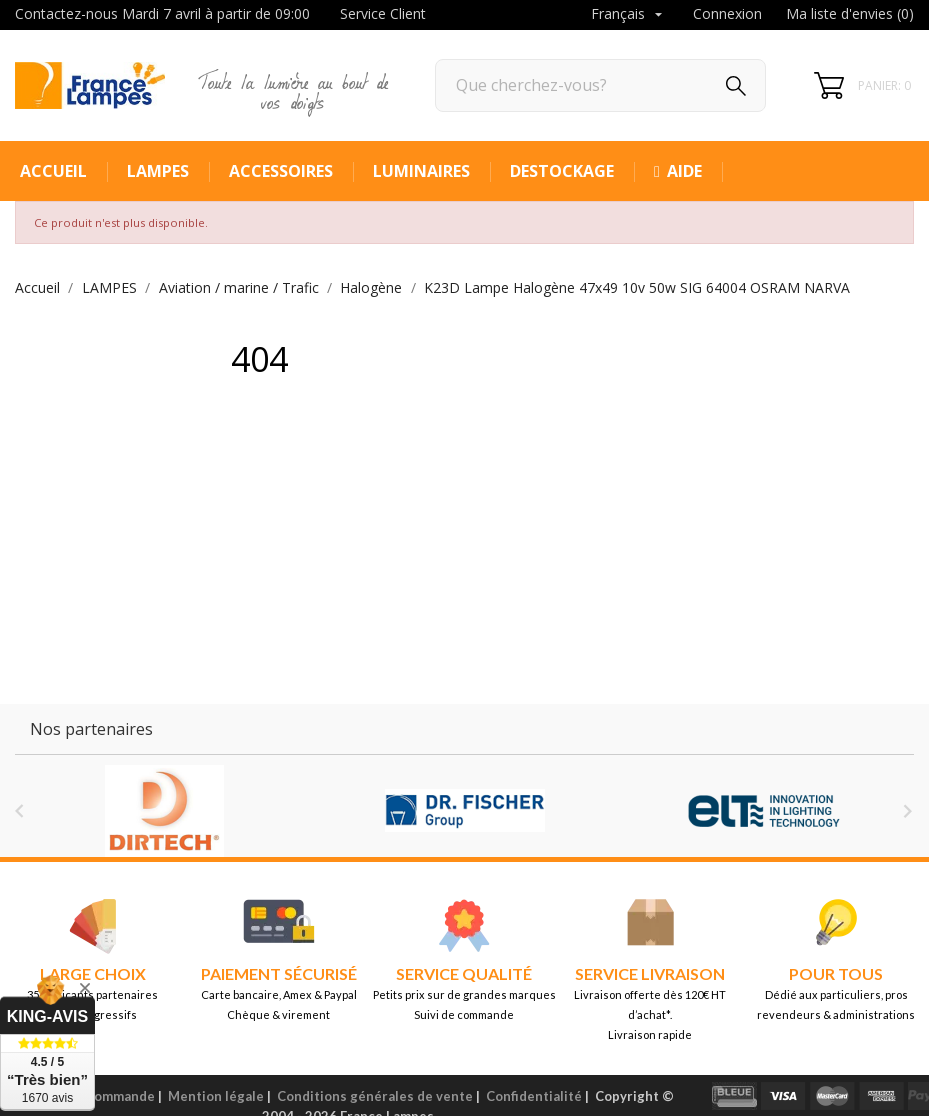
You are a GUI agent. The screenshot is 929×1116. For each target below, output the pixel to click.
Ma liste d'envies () (850, 13)
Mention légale (216, 1096)
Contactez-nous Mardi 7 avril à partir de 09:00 (162, 13)
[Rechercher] (600, 85)
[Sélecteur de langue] (629, 15)
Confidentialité (534, 1096)
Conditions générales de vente (375, 1096)
